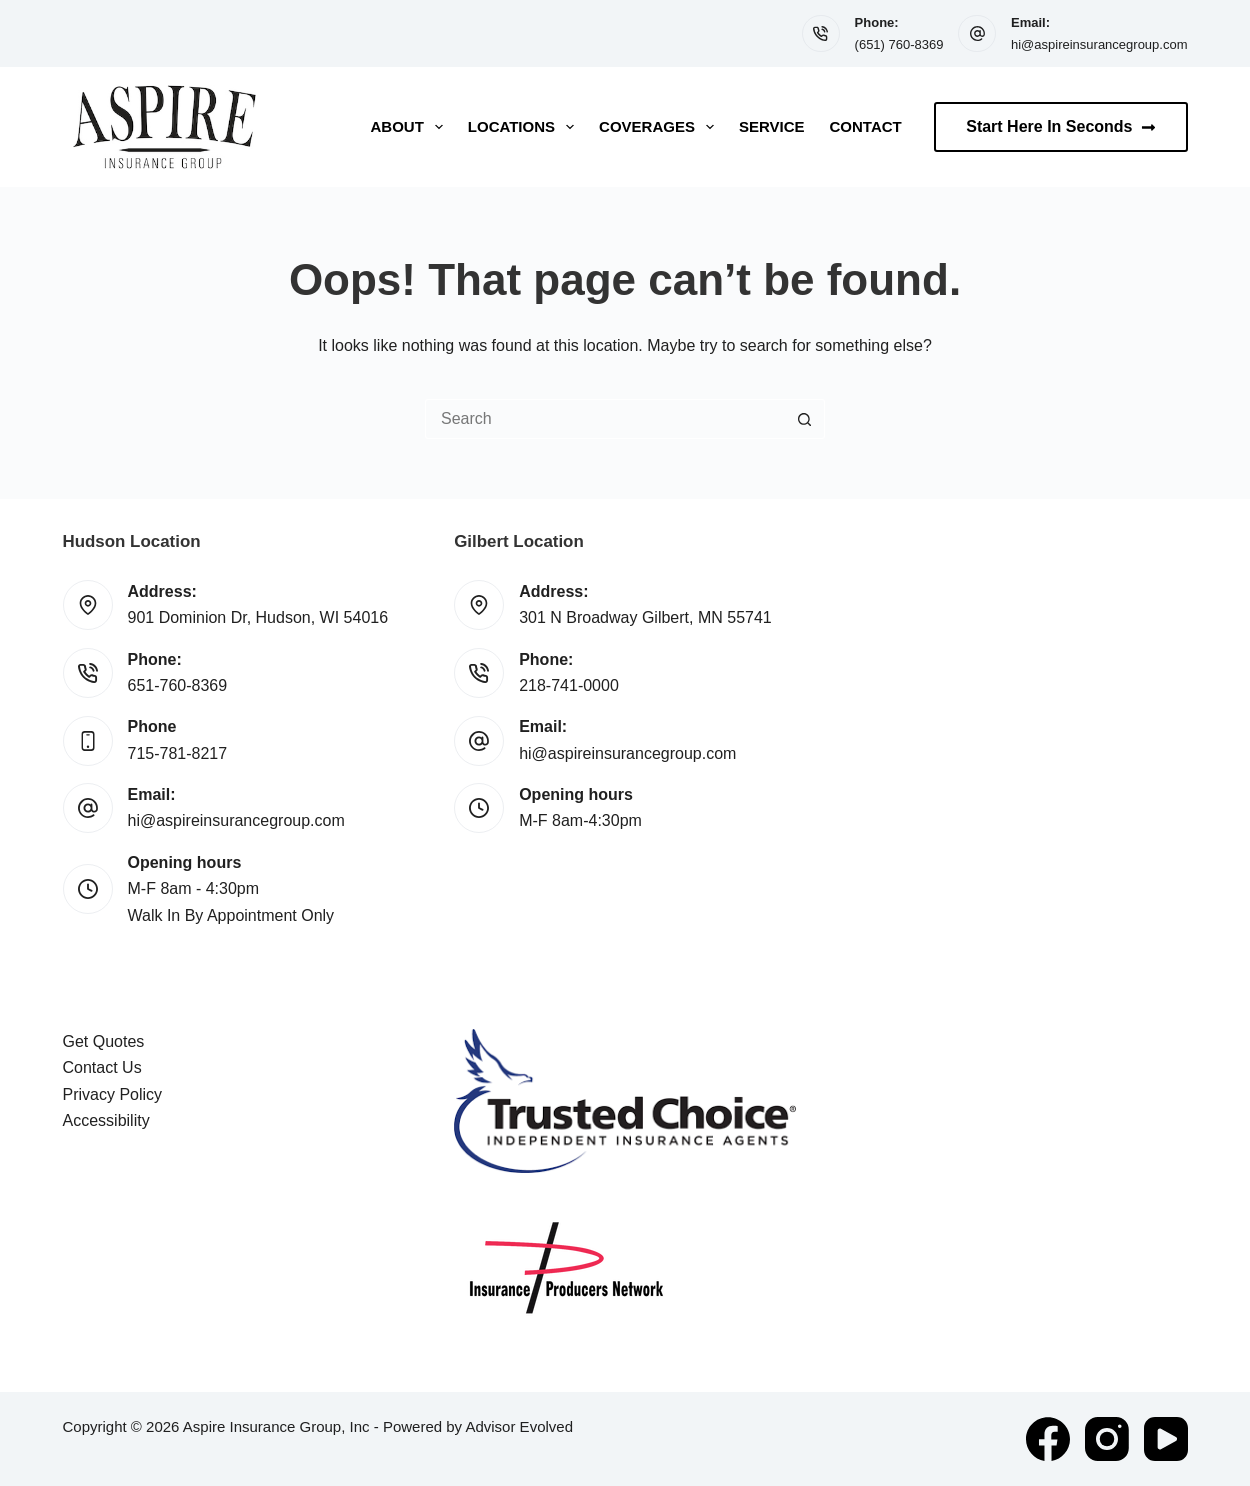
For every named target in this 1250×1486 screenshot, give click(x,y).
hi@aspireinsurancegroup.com (1099, 44)
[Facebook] (1048, 1439)
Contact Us (102, 1067)
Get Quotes (104, 1041)
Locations (525, 127)
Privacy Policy (113, 1094)
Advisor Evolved (519, 1426)
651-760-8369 (178, 685)
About (411, 127)
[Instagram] (1107, 1439)
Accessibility (106, 1120)
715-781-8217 (178, 753)
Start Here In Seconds (1060, 126)
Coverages (660, 127)
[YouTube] (1166, 1439)
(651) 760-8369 (899, 44)
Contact (866, 126)
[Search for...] (605, 419)
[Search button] (805, 419)
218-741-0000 (569, 685)
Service (772, 126)
